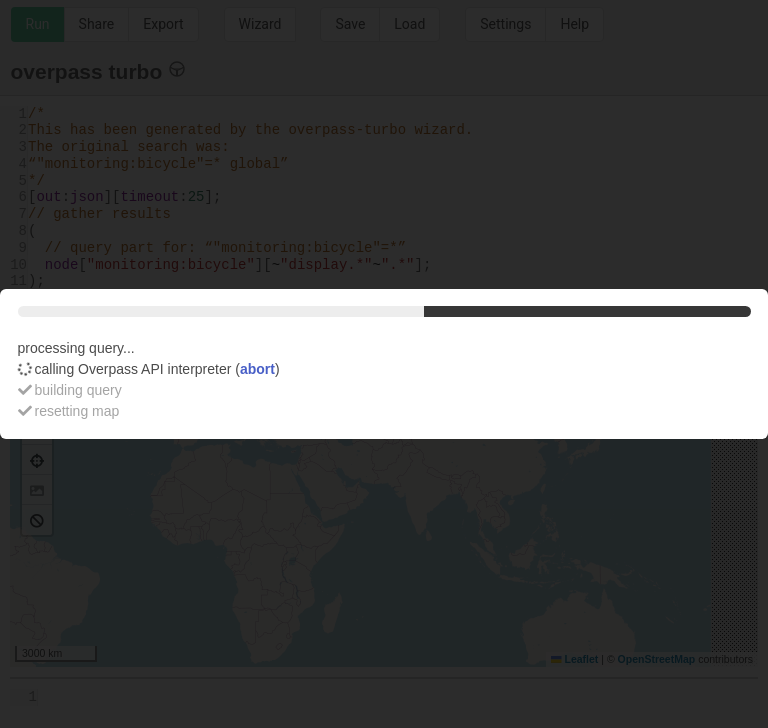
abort (257, 369)
